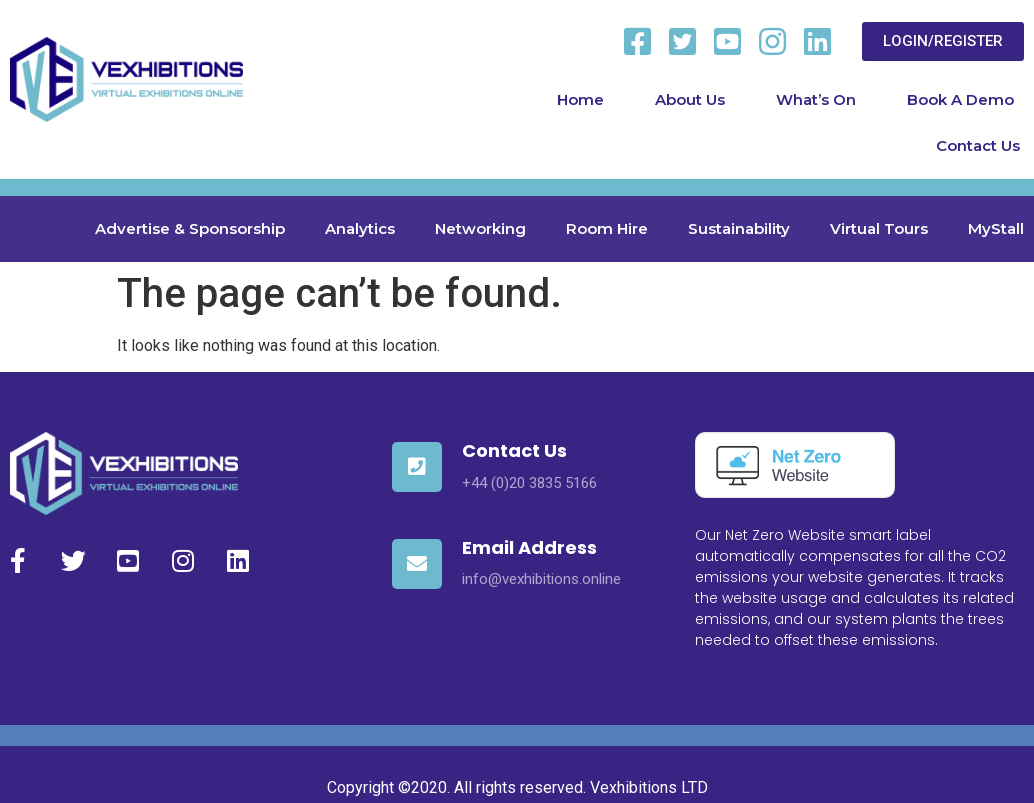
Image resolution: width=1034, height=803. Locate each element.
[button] (942, 41)
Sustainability (739, 228)
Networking (480, 228)
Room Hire (607, 228)
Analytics (360, 228)
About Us (690, 99)
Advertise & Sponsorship (190, 228)
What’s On (816, 99)
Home (580, 99)
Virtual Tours (879, 228)
